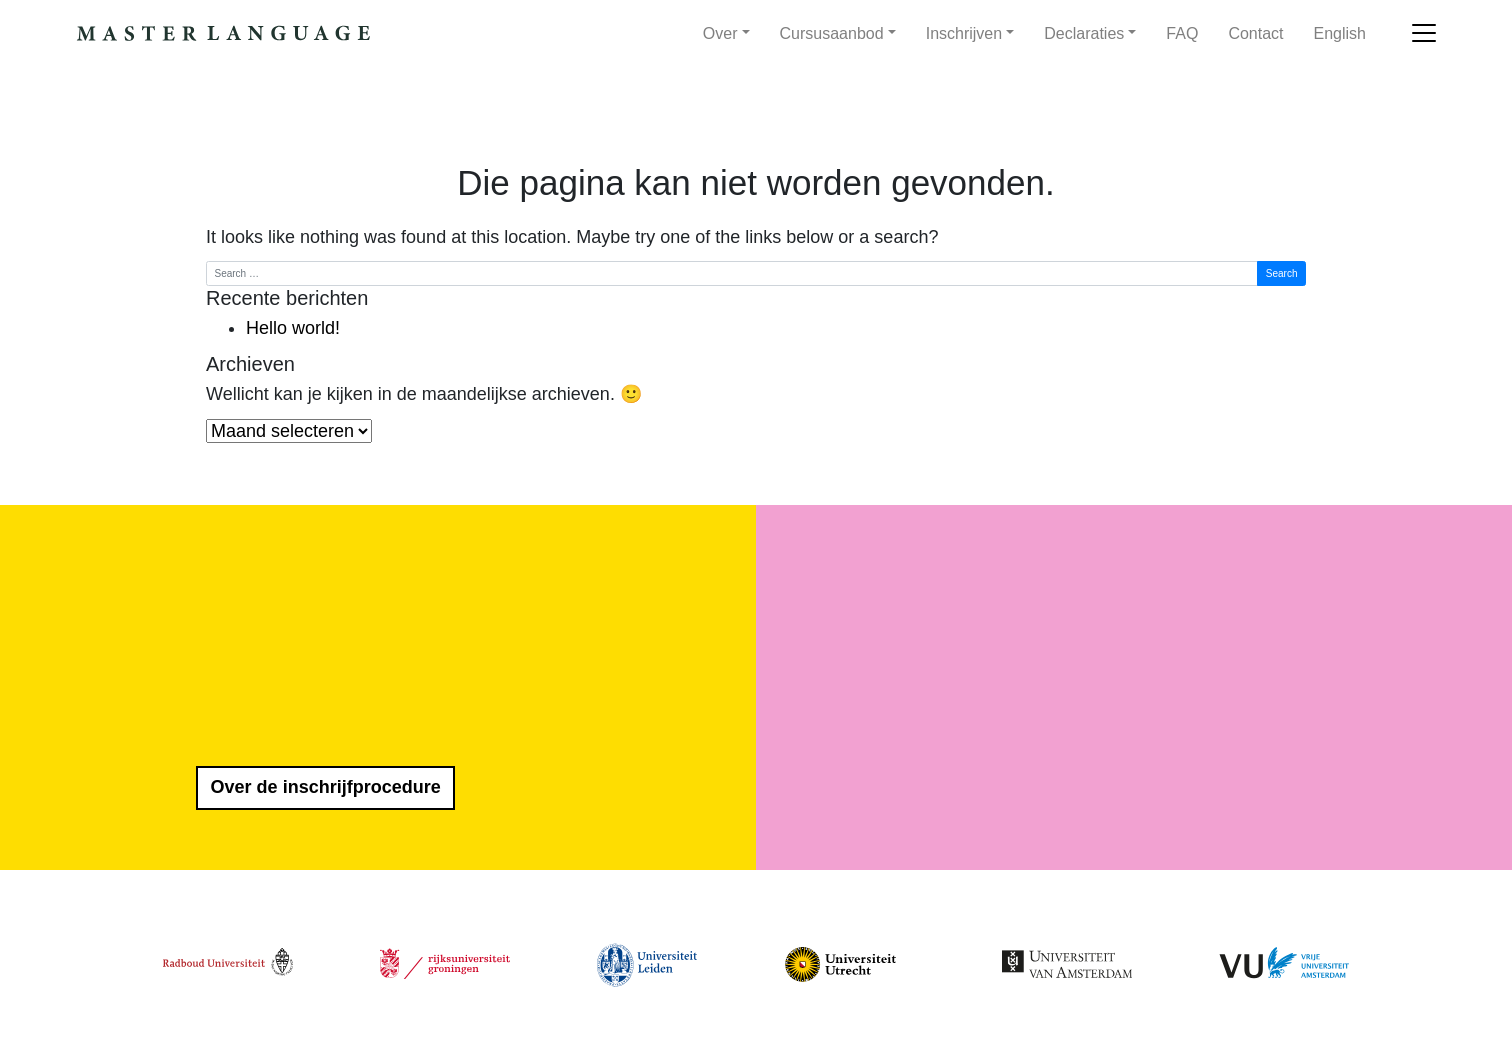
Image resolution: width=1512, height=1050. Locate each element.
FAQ (1182, 33)
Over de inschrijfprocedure (326, 787)
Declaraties (1084, 33)
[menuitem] (1340, 34)
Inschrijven (964, 33)
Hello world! (293, 328)
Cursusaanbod (832, 33)
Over (720, 33)
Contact (1255, 33)
